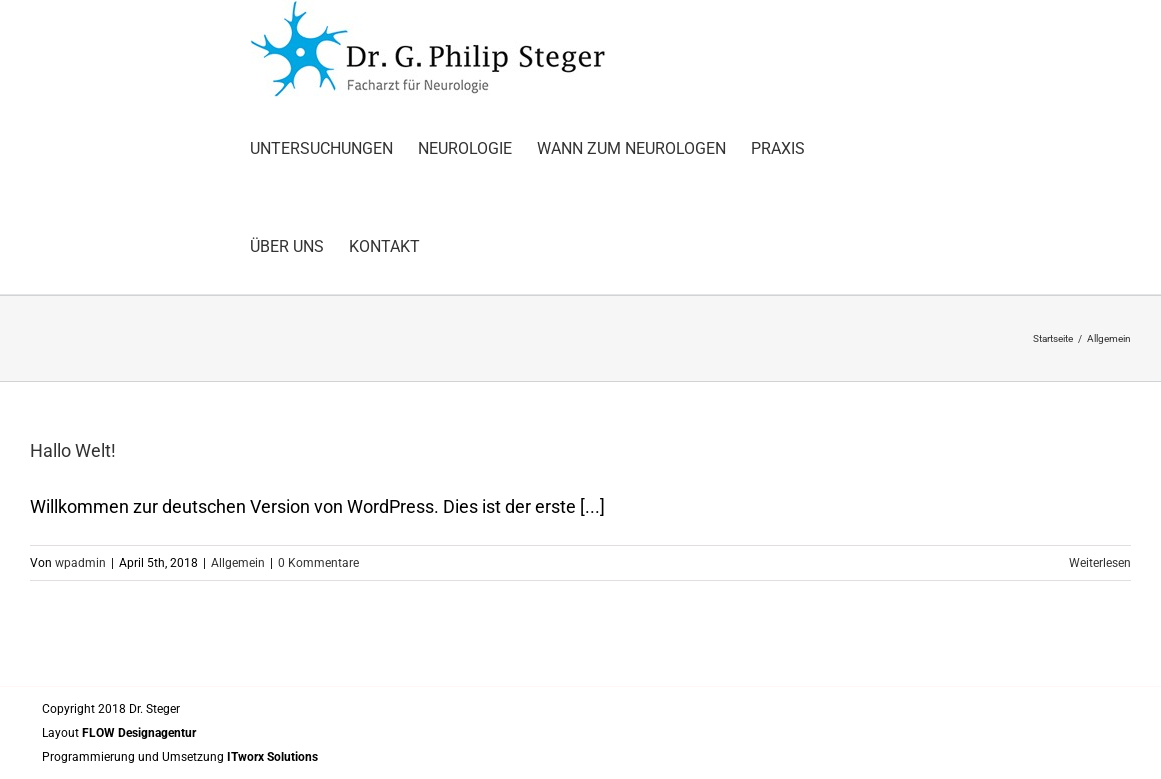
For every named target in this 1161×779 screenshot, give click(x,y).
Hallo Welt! (73, 450)
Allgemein (238, 563)
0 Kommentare (318, 563)
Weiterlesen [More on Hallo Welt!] (1100, 563)
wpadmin (80, 563)
